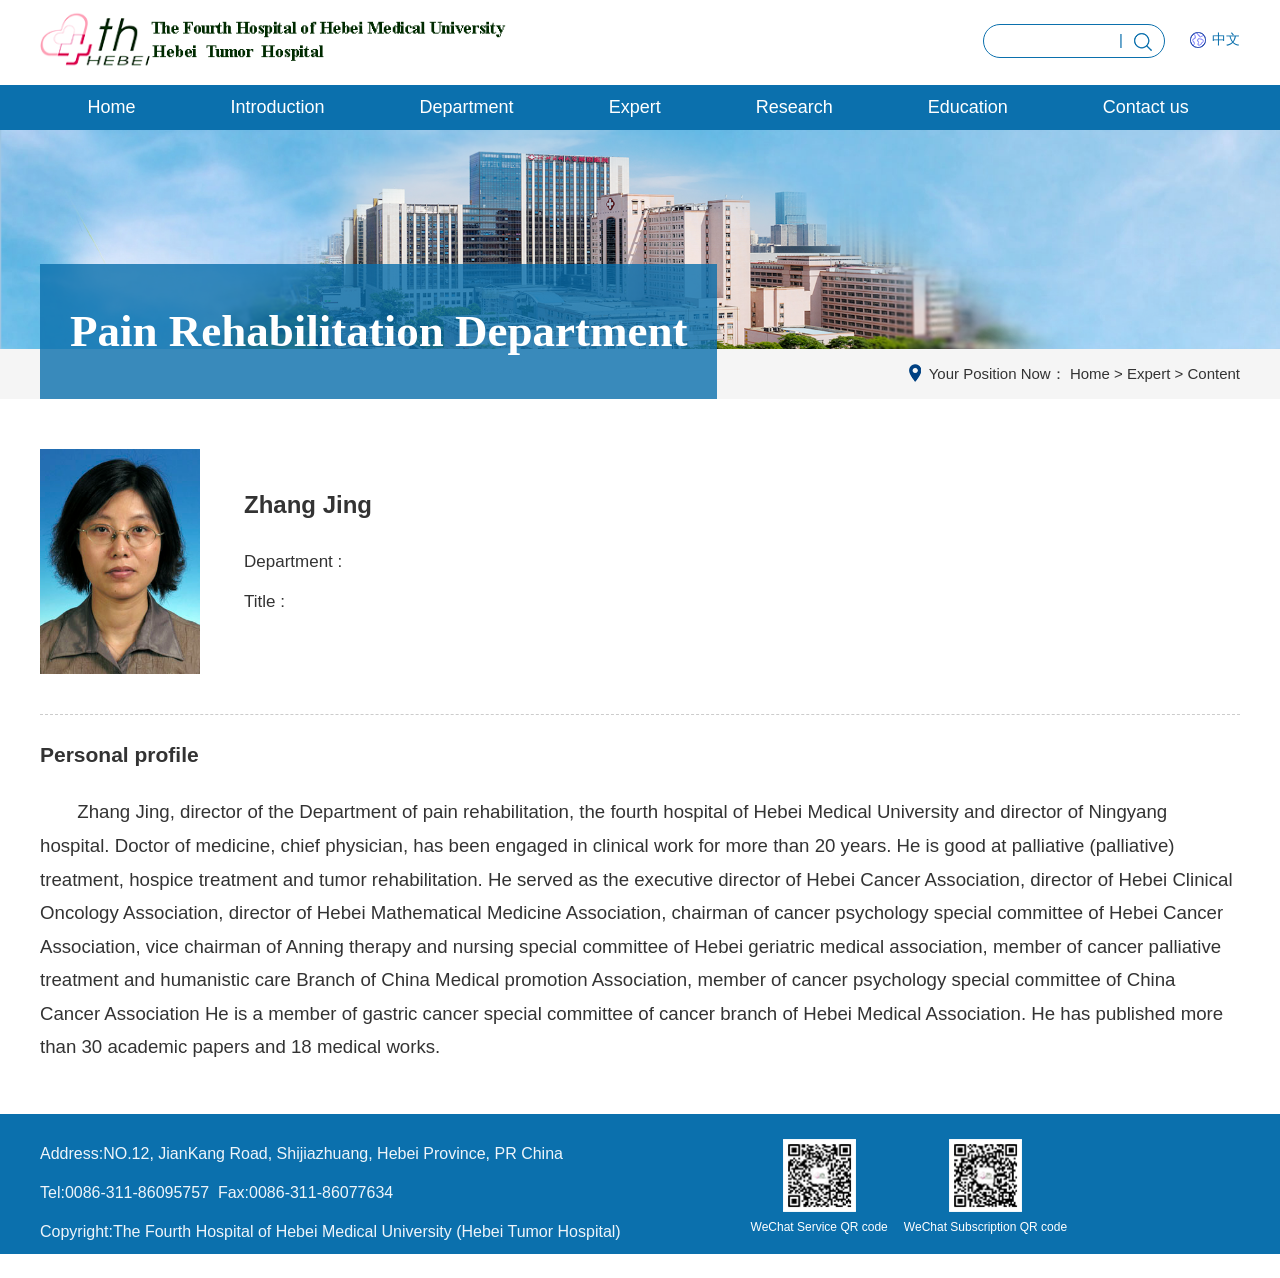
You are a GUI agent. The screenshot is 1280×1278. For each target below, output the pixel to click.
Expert (635, 107)
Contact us (1146, 107)
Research (794, 107)
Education (968, 107)
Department (467, 107)
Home (112, 107)
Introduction (278, 107)
